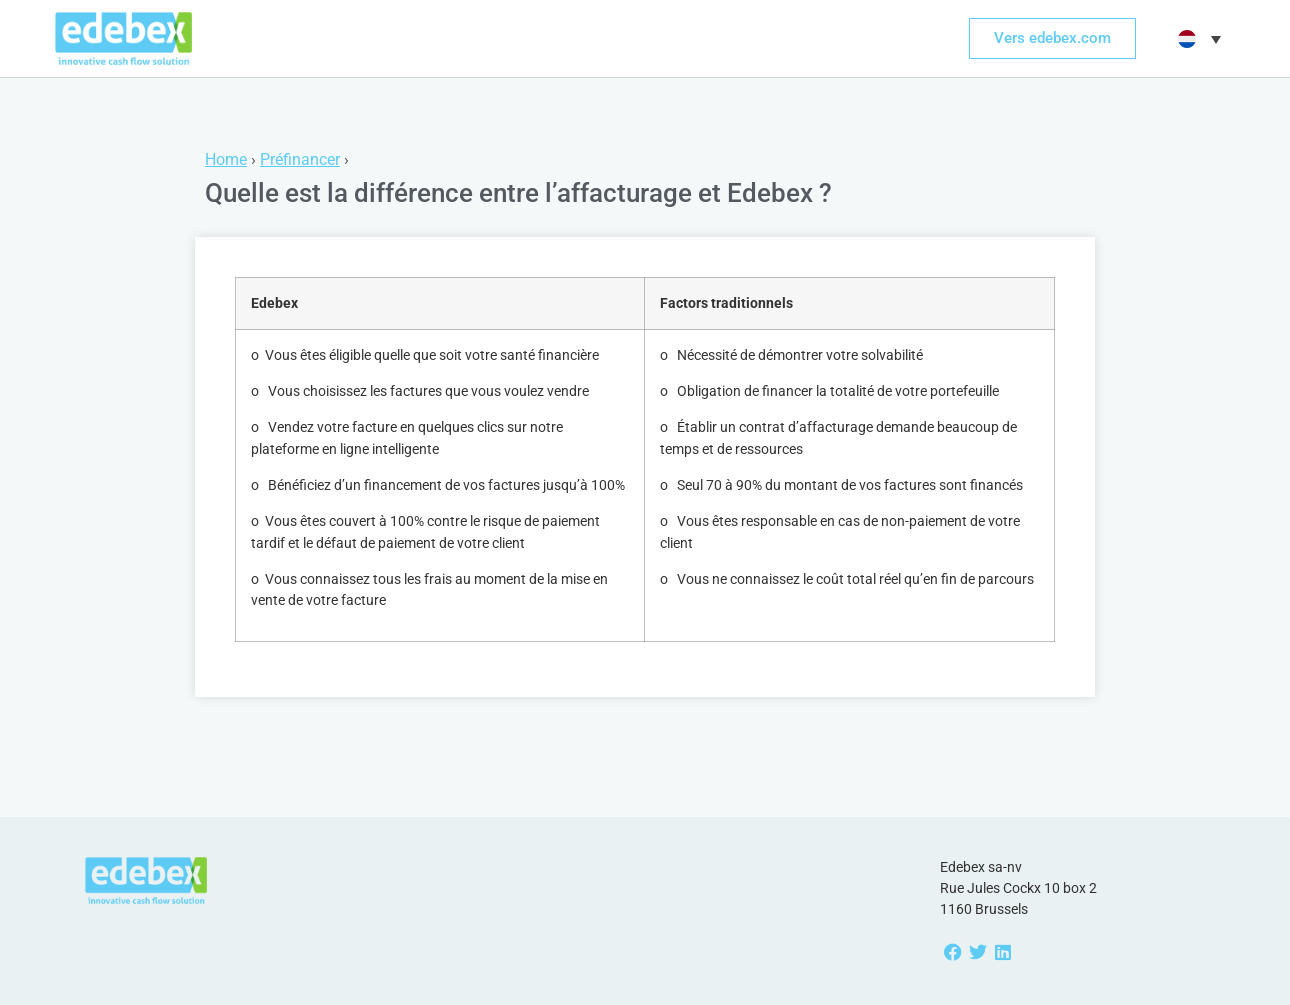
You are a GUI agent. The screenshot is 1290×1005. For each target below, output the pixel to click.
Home (226, 159)
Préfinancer (300, 159)
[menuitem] (1197, 39)
